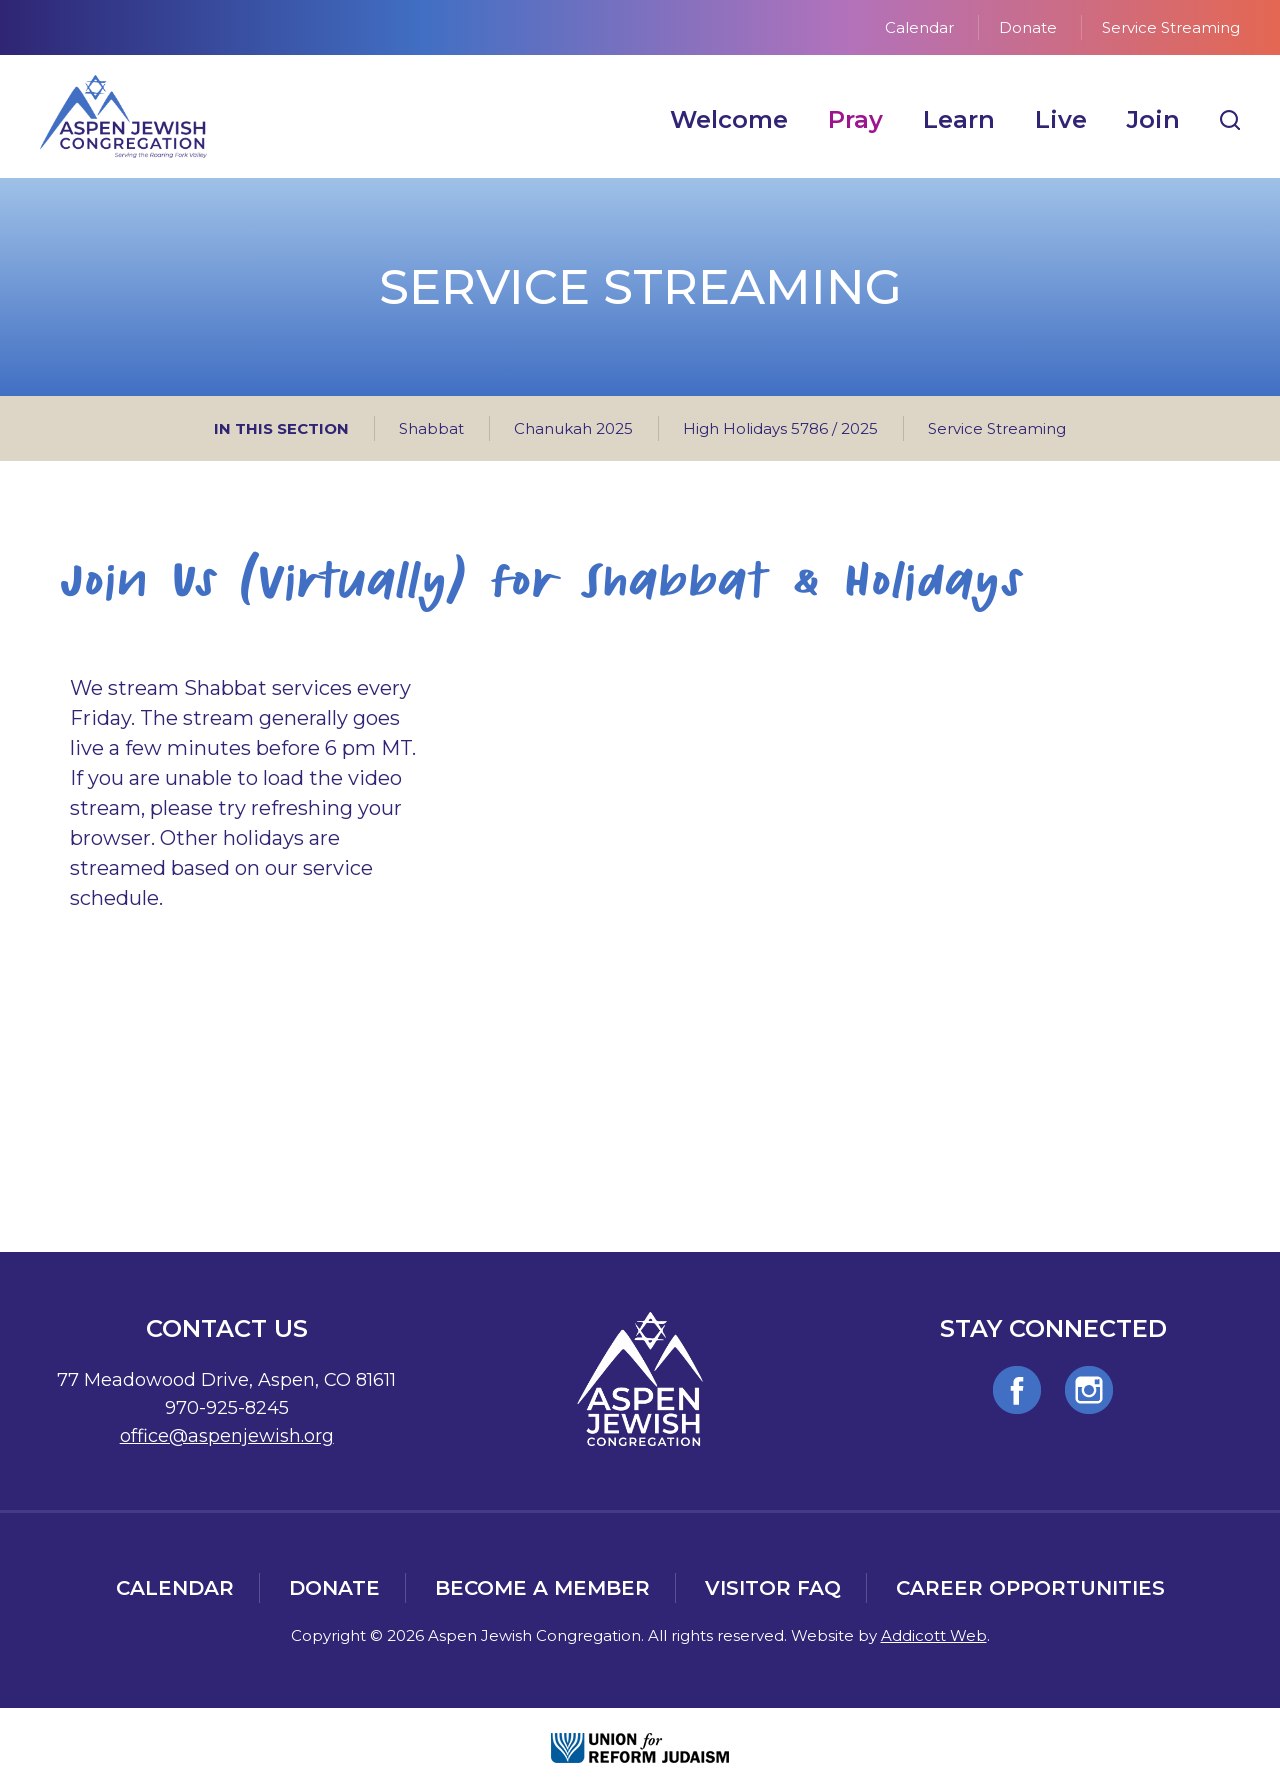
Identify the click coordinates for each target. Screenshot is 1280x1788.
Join (1153, 119)
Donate (1028, 27)
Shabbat (431, 428)
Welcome (729, 119)
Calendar (919, 27)
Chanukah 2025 (573, 428)
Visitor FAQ (773, 1588)
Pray (855, 119)
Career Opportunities (1030, 1588)
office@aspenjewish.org (227, 1436)
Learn (959, 119)
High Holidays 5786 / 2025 (780, 428)
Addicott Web (934, 1635)
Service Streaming (1171, 27)
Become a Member (542, 1588)
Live (1061, 119)
